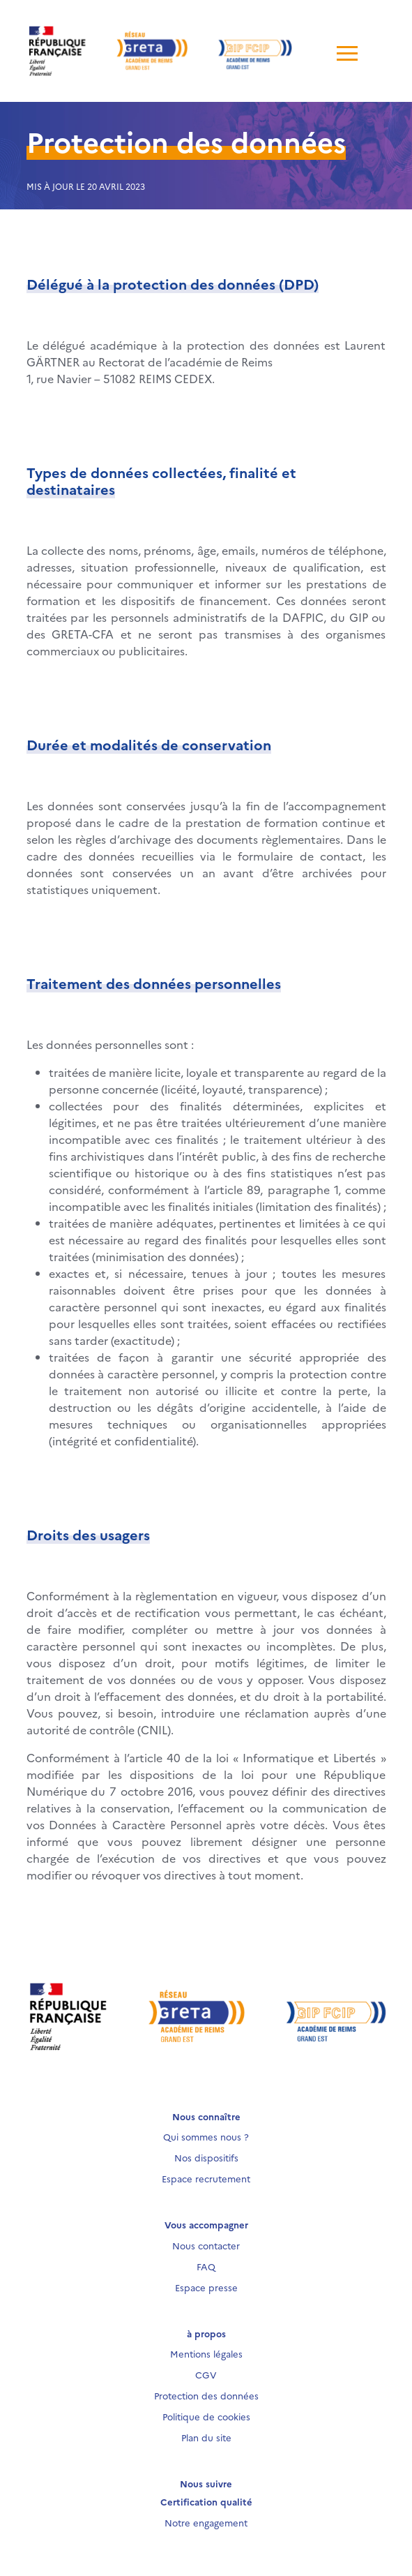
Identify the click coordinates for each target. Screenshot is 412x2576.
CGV (206, 2374)
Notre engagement (206, 2522)
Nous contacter (206, 2245)
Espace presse (206, 2287)
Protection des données (206, 2395)
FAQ (206, 2266)
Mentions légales (206, 2353)
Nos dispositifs (206, 2157)
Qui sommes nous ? (206, 2136)
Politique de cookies (206, 2416)
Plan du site (206, 2437)
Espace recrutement (206, 2178)
